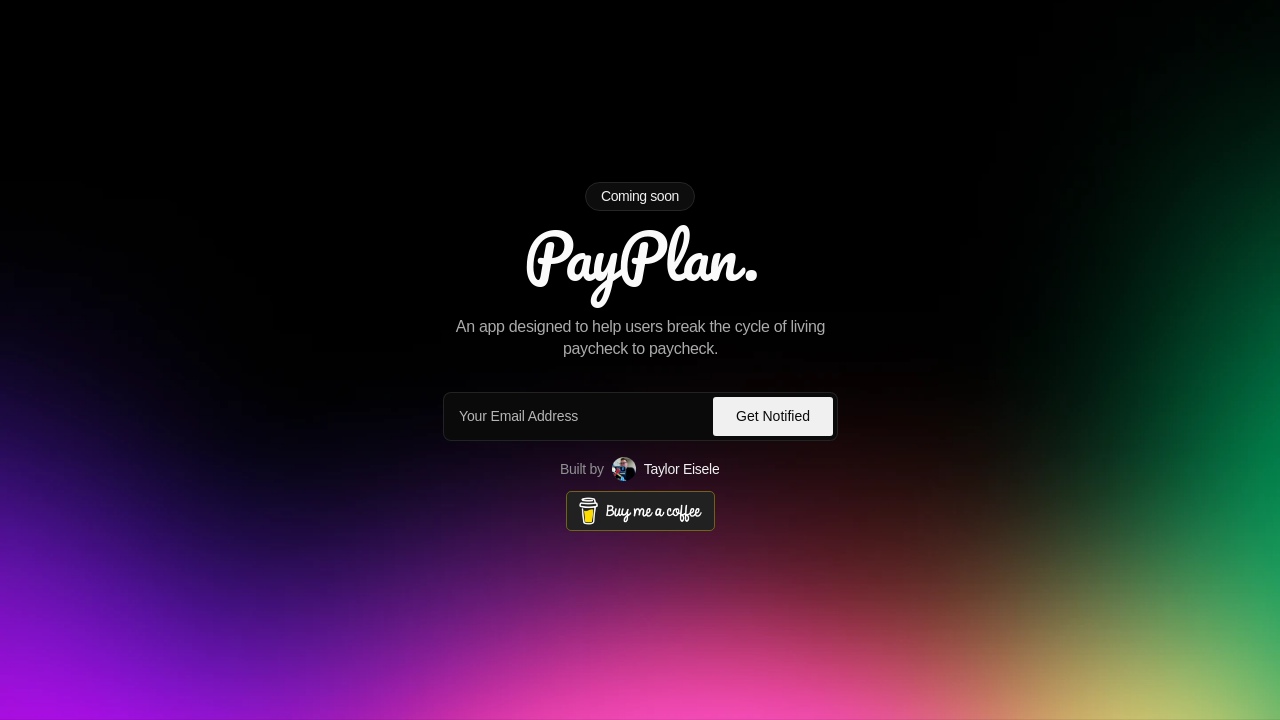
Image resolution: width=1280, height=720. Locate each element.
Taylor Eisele (682, 468)
